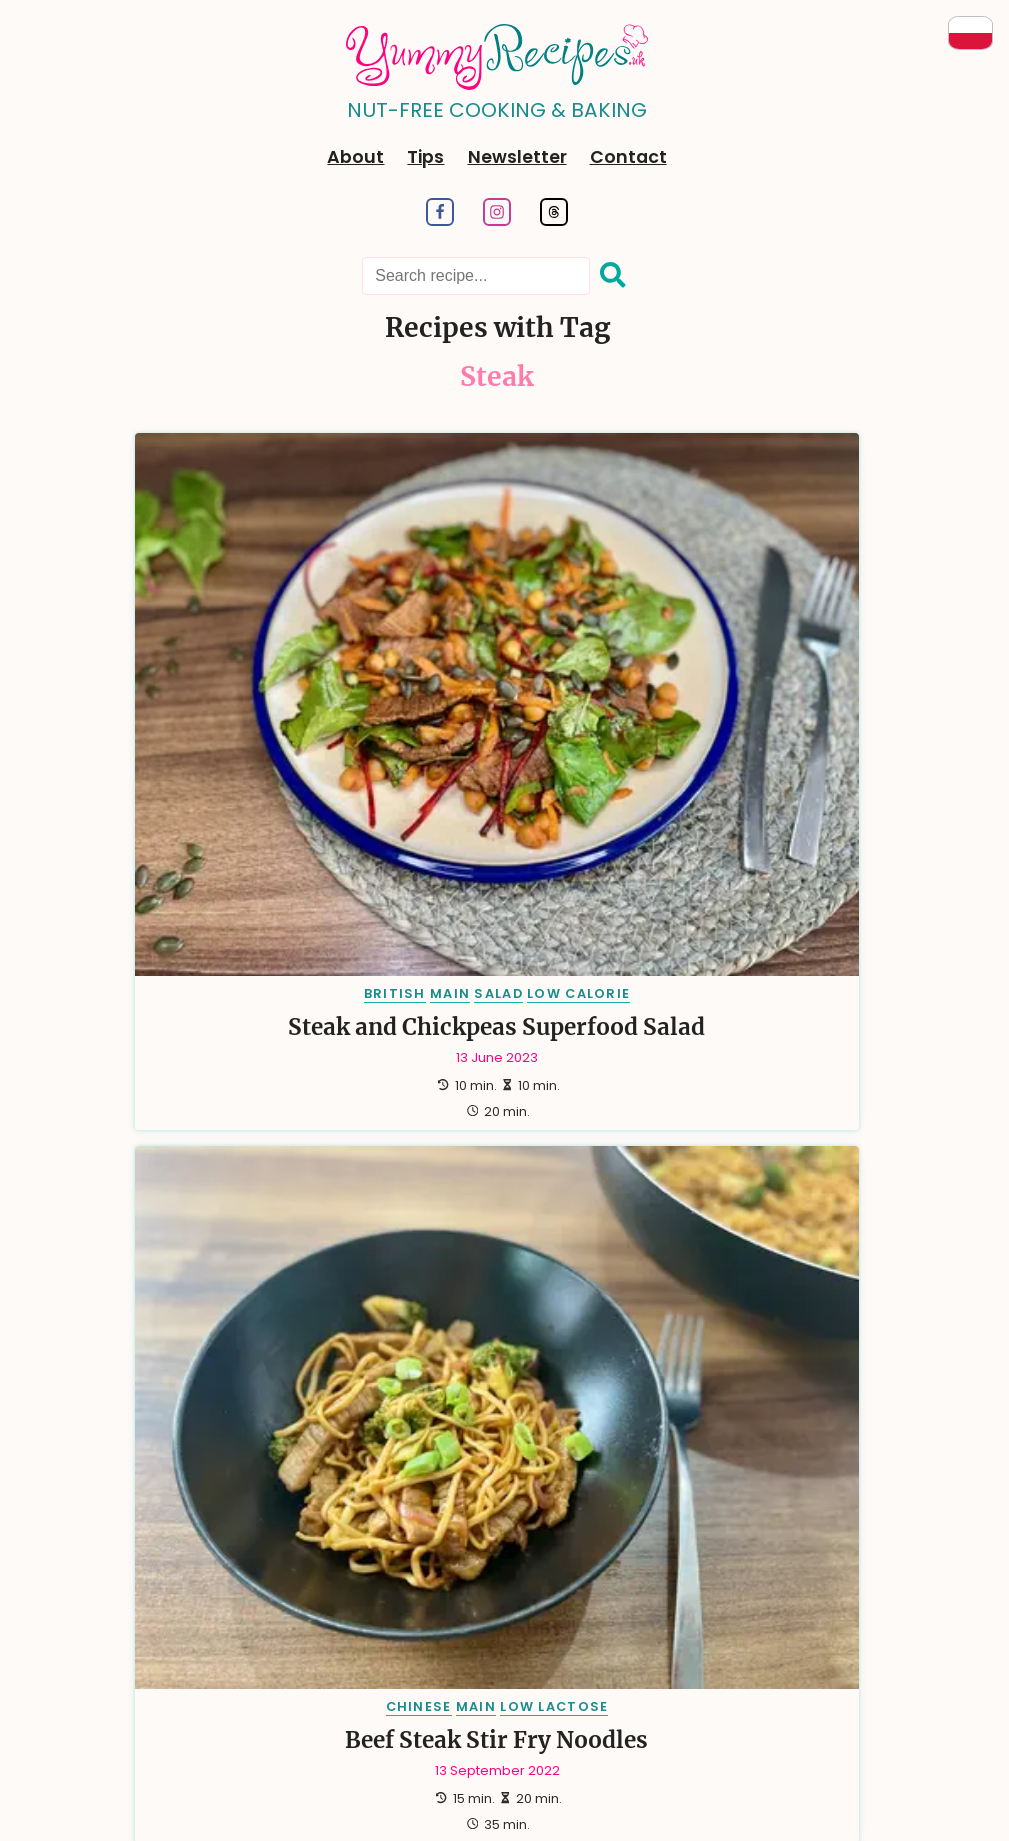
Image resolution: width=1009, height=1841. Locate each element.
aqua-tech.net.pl (729, 1792)
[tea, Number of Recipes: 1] (491, 1403)
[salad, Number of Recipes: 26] (549, 964)
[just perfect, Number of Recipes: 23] (226, 1013)
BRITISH (163, 637)
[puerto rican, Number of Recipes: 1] (261, 1355)
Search (374, 1643)
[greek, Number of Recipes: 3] (486, 1208)
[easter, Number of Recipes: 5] (321, 1159)
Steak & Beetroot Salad (763, 705)
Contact (628, 157)
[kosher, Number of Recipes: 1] (469, 1306)
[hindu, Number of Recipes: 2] (497, 1257)
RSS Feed (547, 1643)
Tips (425, 157)
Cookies (705, 1643)
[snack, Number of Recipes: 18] (791, 1013)
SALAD (267, 637)
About (355, 157)
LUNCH (826, 637)
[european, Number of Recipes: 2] (370, 1257)
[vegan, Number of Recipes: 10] (221, 1111)
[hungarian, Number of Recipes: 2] (629, 1257)
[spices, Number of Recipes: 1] (756, 1355)
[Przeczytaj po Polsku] (970, 33)
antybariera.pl (566, 1810)
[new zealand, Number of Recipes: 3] (627, 1208)
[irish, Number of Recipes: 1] (361, 1306)
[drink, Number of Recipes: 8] (655, 1111)
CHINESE (456, 637)
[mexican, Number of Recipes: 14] (466, 1062)
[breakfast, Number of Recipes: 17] (201, 1062)
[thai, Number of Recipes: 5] (655, 1159)
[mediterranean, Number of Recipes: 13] (765, 1062)
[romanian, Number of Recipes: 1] (418, 1355)
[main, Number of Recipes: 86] (369, 915)
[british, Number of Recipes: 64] (629, 915)
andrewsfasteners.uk (858, 1792)
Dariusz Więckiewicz (591, 1768)
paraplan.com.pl (486, 1792)
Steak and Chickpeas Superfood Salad (231, 705)
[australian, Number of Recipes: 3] (224, 1208)
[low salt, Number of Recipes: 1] (597, 1306)
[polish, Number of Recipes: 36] (424, 964)
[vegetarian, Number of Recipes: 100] (226, 915)
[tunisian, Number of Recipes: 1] (598, 1403)
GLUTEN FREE (785, 658)
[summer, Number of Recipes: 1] (386, 1403)
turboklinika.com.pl (607, 1792)
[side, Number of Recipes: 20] (502, 1013)
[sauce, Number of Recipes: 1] (544, 1355)
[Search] (613, 276)
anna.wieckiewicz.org (356, 1792)
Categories (240, 1643)
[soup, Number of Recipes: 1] (649, 1355)
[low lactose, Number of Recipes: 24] (704, 964)
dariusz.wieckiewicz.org (203, 1792)
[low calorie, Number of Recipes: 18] (642, 1013)
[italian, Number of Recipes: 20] (383, 1013)
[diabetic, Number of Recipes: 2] (232, 1257)
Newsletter (517, 157)
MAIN (219, 637)
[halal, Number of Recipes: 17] (338, 1062)
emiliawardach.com (448, 1810)
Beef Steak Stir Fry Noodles (497, 705)
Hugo (443, 1768)
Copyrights (791, 1643)
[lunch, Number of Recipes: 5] (437, 1159)
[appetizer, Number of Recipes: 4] (775, 1159)
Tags (314, 1643)
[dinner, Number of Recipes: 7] (768, 1111)
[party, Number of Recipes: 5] (551, 1159)
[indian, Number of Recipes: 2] (763, 1257)
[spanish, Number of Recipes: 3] (777, 1208)
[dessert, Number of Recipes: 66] (494, 915)
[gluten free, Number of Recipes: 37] (275, 964)
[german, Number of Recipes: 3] (367, 1208)
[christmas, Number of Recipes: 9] (359, 1111)
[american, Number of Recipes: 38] (771, 915)
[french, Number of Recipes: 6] (200, 1159)
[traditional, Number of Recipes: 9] (518, 1111)
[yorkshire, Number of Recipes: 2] (239, 1306)
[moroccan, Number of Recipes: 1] (743, 1306)
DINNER (768, 637)
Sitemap (628, 1643)
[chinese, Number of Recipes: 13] (602, 1062)
